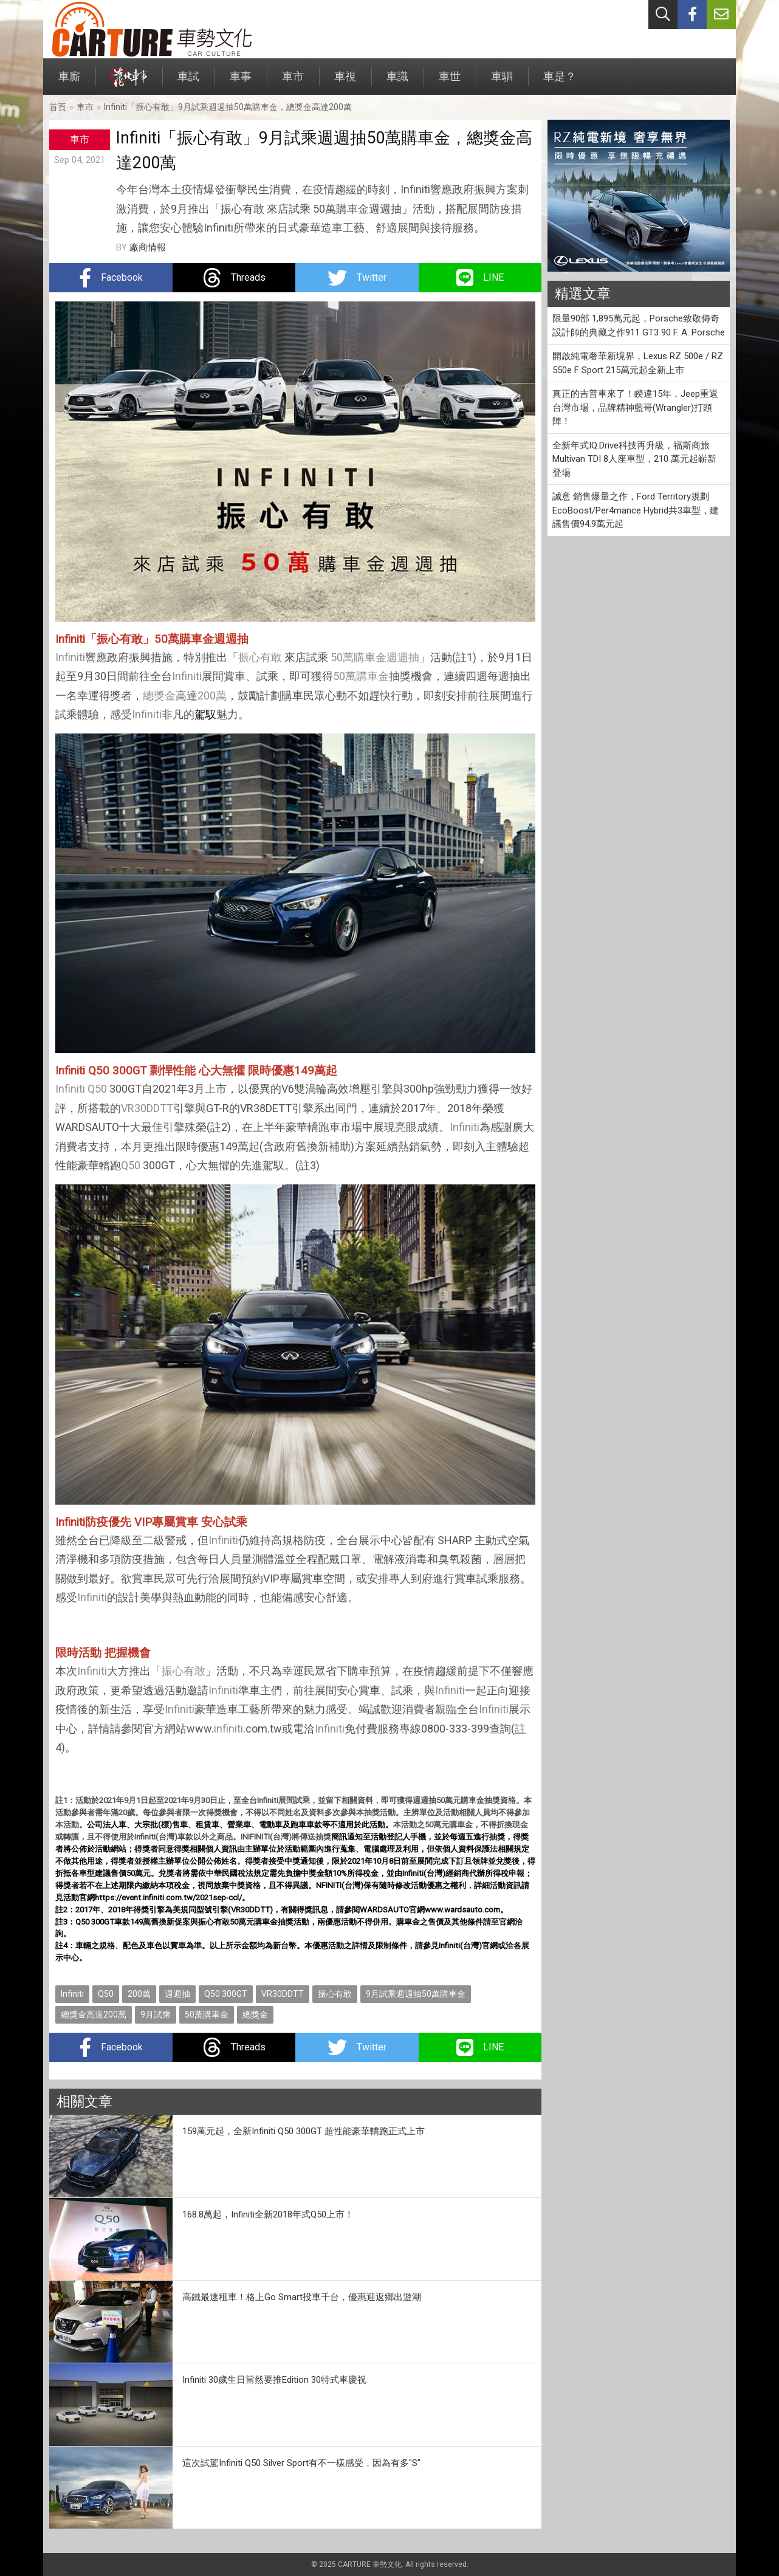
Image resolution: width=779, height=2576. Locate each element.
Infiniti (70, 657)
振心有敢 (260, 657)
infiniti (228, 1728)
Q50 (97, 1088)
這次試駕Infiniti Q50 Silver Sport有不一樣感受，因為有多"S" (301, 2463)
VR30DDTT (147, 1108)
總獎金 (159, 695)
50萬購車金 (358, 657)
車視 (345, 82)
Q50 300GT (225, 1994)
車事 (240, 82)
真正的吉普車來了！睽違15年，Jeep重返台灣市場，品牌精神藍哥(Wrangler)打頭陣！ (635, 407)
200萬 (212, 695)
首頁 (57, 107)
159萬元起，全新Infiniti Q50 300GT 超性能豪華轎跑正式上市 (303, 2131)
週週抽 (402, 657)
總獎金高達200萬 (93, 2014)
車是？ (559, 82)
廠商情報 (147, 247)
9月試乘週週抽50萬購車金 (415, 1994)
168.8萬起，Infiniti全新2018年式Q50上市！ (268, 2214)
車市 (293, 82)
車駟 (502, 82)
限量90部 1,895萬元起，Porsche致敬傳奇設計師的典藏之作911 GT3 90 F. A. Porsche (638, 325)
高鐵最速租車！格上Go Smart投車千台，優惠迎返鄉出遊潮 (301, 2297)
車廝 (69, 82)
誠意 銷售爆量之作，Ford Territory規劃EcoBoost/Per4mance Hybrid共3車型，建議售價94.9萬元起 (635, 510)
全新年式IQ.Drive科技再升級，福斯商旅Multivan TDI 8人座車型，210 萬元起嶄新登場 (634, 459)
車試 (188, 82)
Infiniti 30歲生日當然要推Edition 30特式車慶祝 (274, 2379)
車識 (397, 82)
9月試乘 (155, 2014)
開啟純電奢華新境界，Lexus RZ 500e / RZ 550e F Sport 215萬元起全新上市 (637, 363)
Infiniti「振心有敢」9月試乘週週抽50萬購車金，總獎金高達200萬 (228, 107)
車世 (450, 82)
